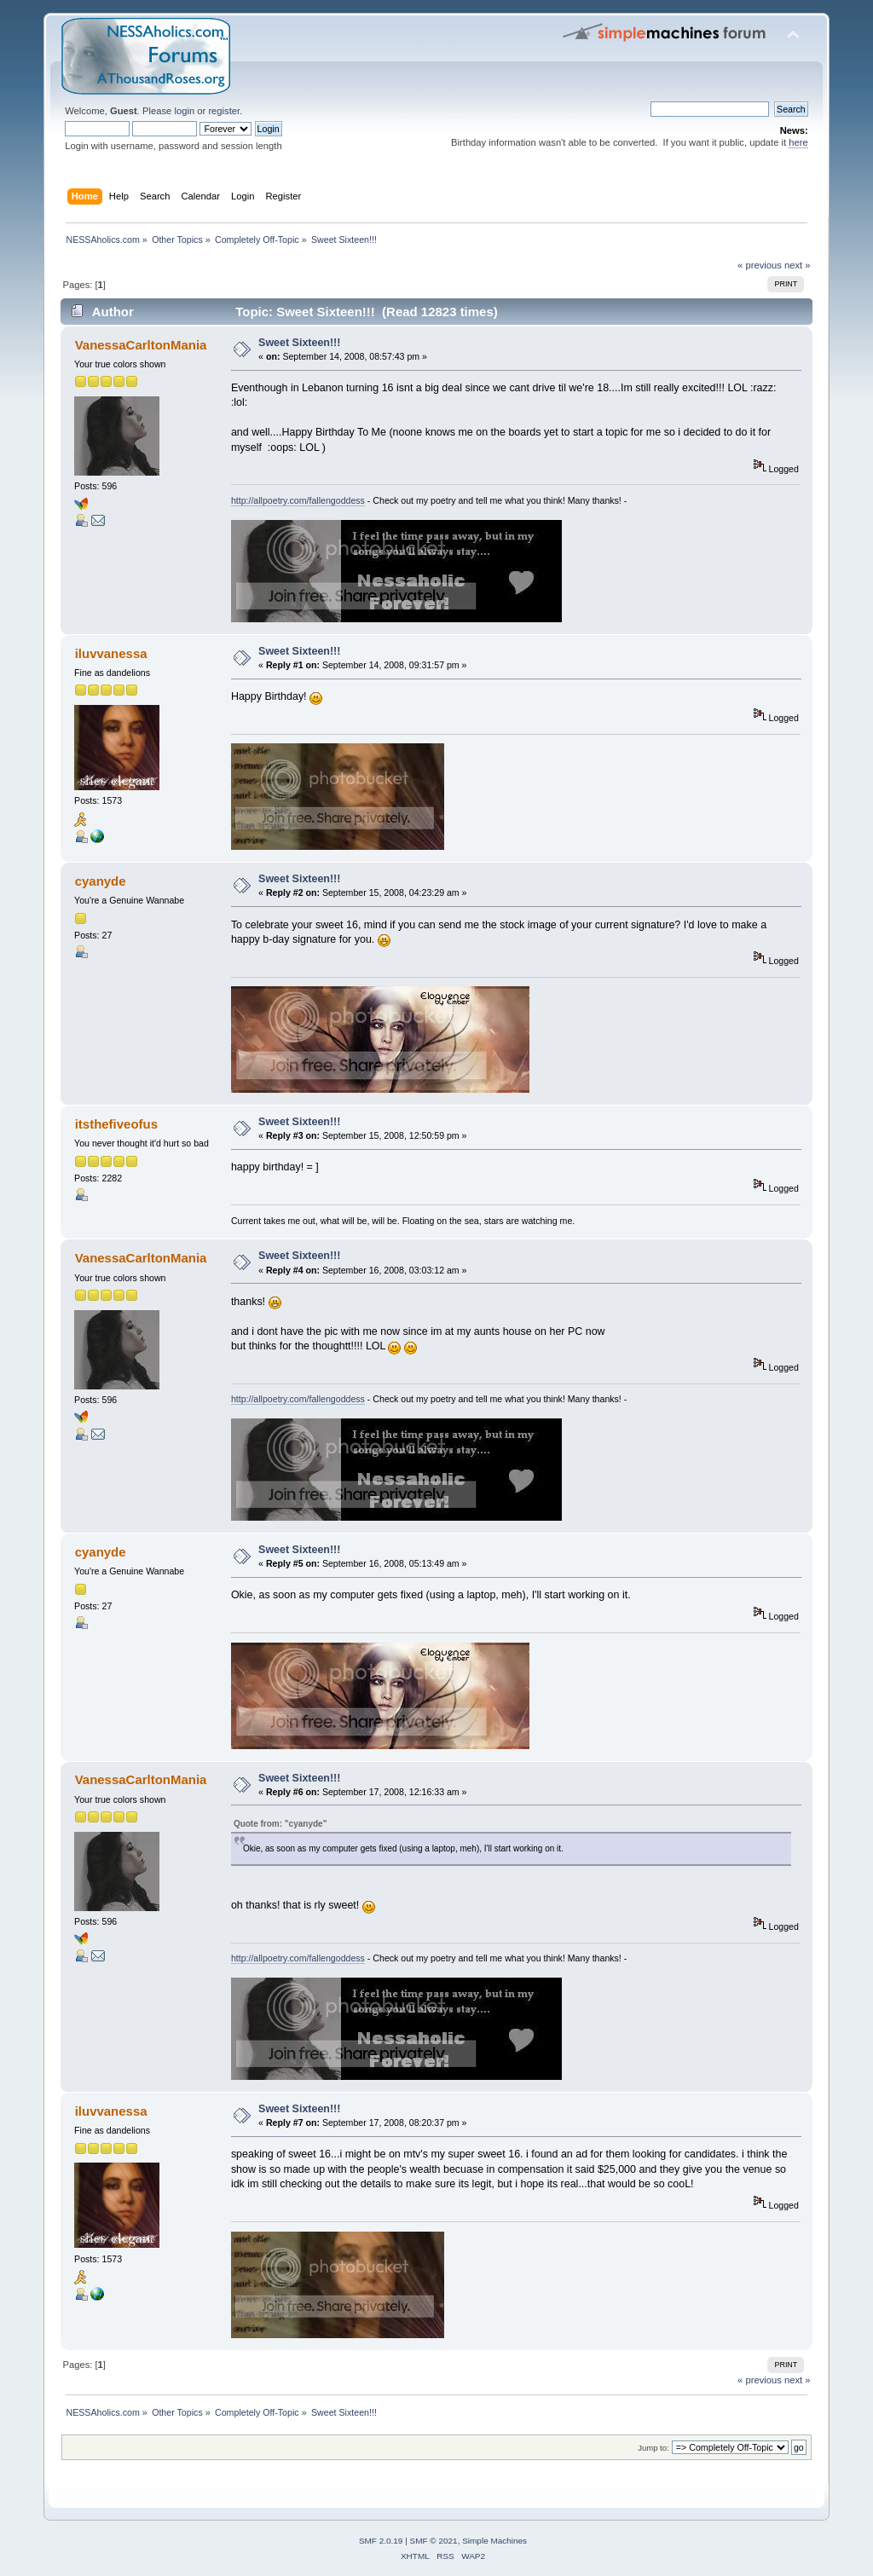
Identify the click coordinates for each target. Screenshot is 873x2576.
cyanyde (100, 881)
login (184, 111)
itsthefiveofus (116, 1124)
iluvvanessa (111, 653)
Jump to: (653, 2447)
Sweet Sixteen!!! (299, 343)
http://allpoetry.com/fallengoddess (298, 500)
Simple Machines (494, 2540)
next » (797, 265)
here (798, 142)
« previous (759, 265)
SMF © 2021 (434, 2540)
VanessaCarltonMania (141, 345)
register (224, 111)
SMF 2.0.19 (381, 2540)
